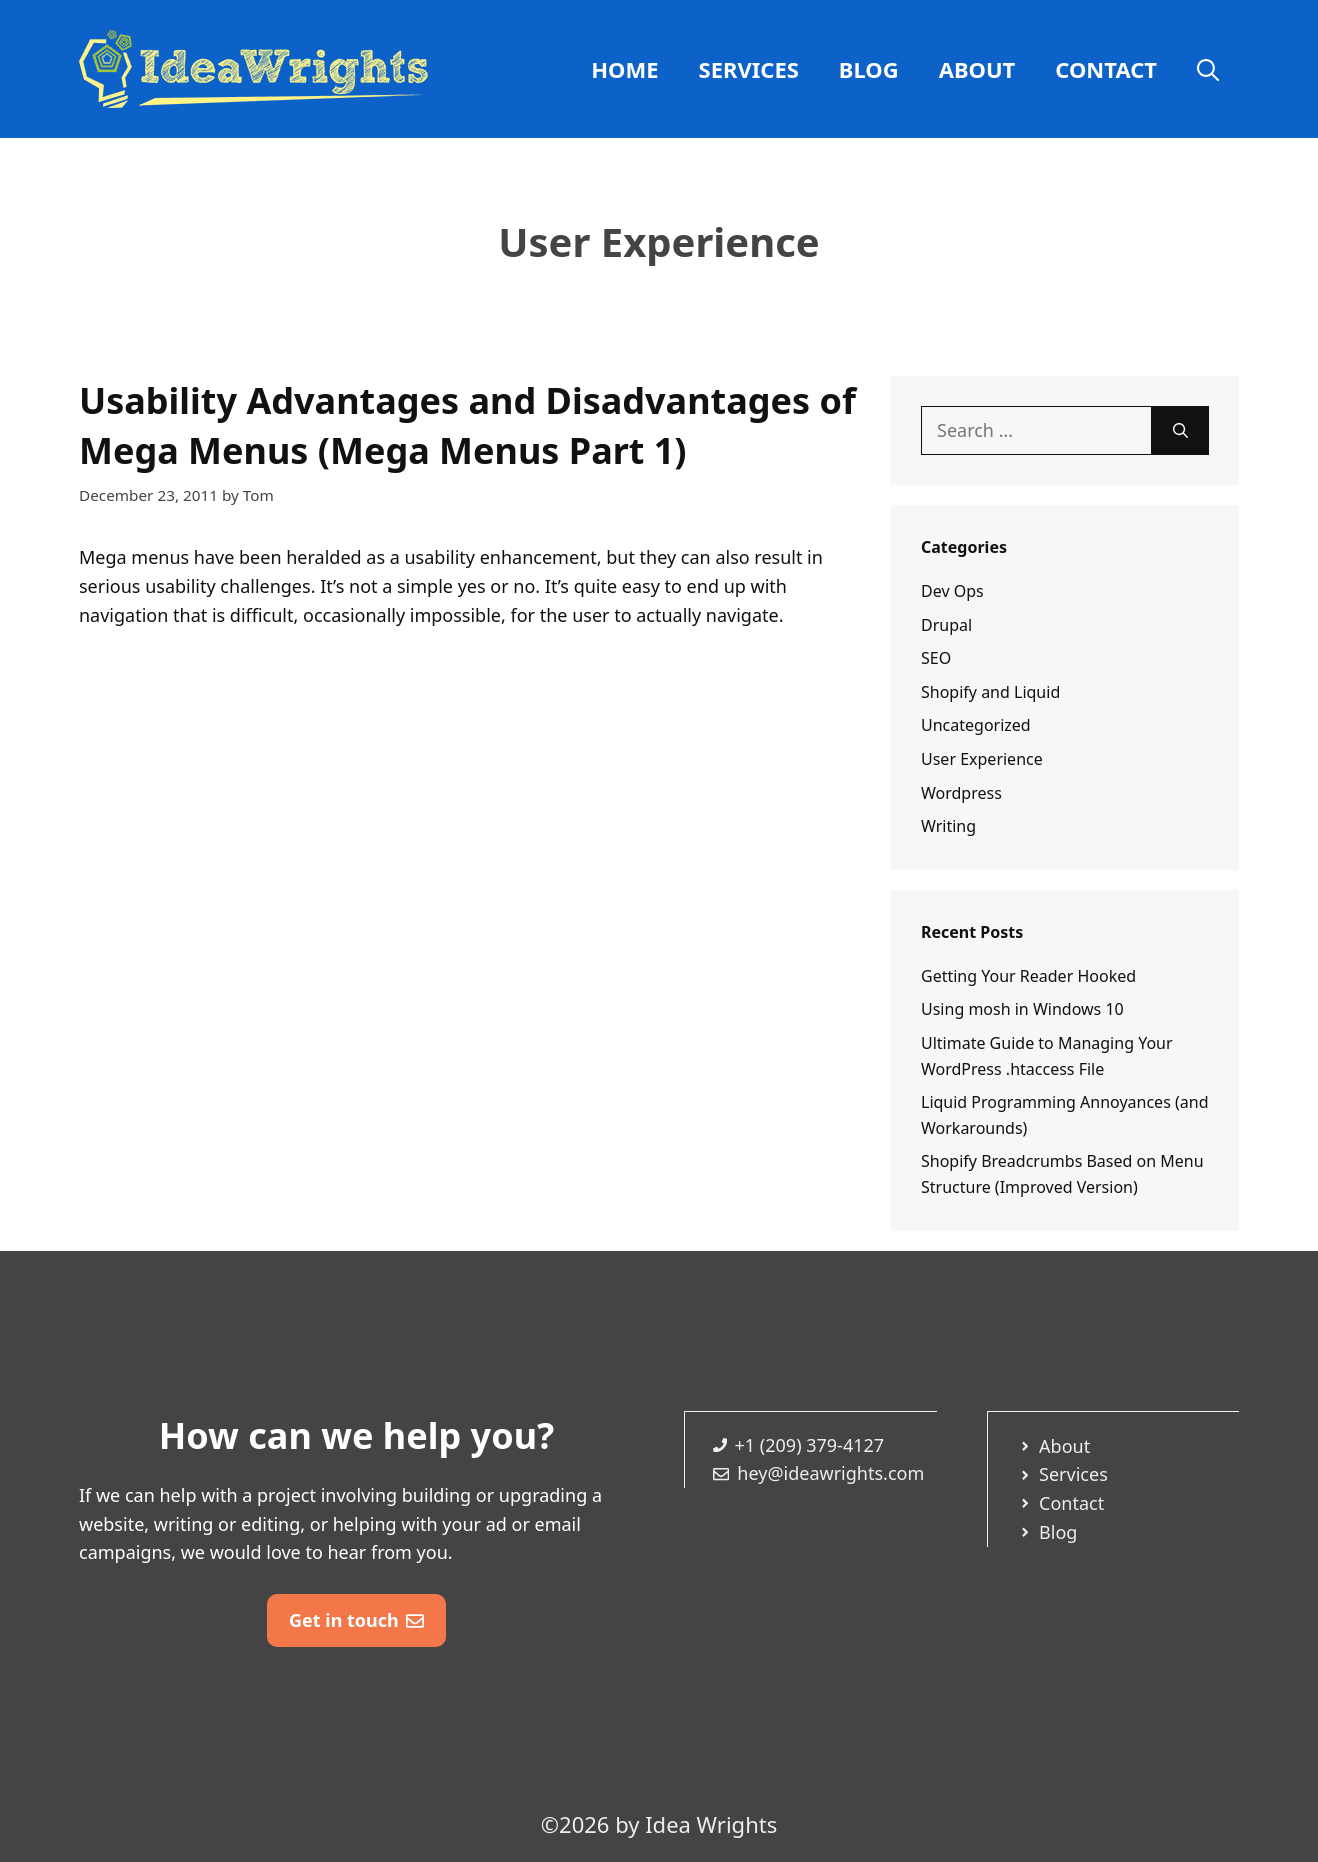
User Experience (982, 759)
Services (749, 69)
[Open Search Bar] (1208, 69)
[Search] (1180, 430)
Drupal (946, 625)
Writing (948, 826)
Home (624, 69)
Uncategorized (976, 725)
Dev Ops (952, 591)
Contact (1106, 69)
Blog (869, 69)
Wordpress (961, 793)
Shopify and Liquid (990, 692)
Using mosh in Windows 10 (1022, 1009)
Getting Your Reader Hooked (1028, 976)
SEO (936, 658)
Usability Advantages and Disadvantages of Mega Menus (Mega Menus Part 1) (467, 425)
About (977, 69)
